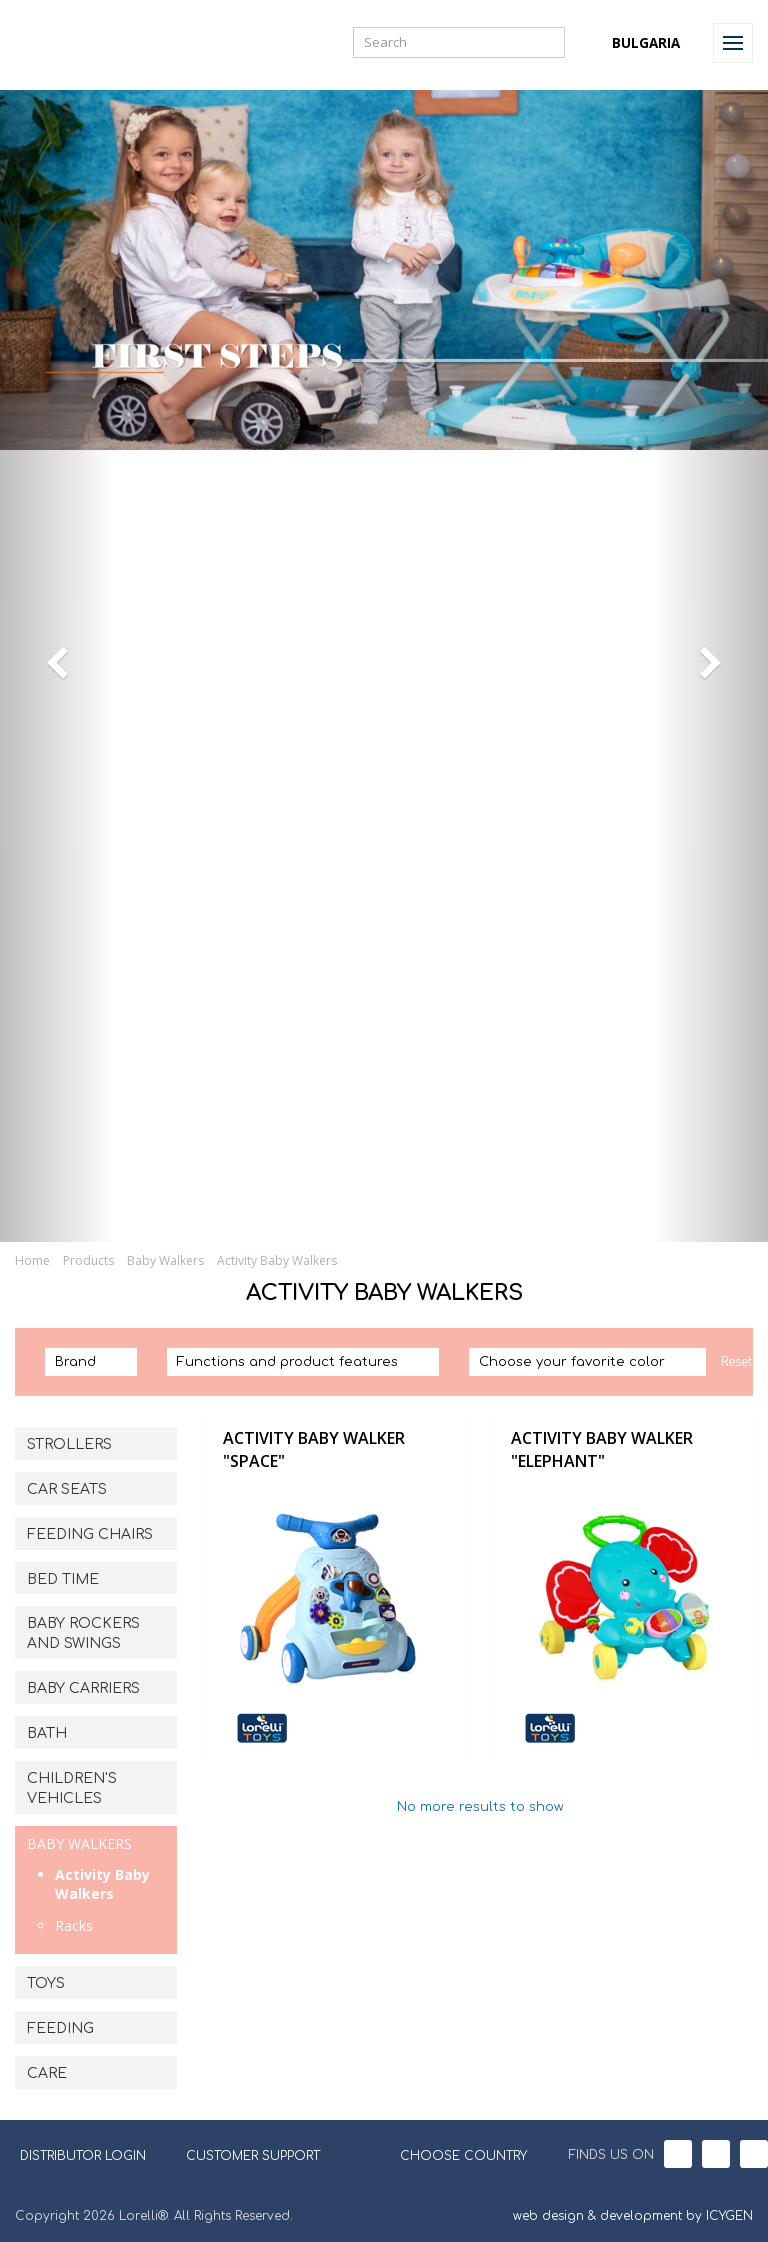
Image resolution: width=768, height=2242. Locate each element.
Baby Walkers (165, 1260)
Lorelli (62, 42)
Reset (736, 1362)
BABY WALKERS (79, 1843)
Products (88, 1260)
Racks (74, 1925)
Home (32, 1260)
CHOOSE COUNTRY (451, 2154)
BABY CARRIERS (83, 1688)
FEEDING (60, 2028)
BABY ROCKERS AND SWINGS (83, 1633)
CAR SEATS (67, 1489)
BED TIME (63, 1579)
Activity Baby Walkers (277, 1260)
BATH (47, 1733)
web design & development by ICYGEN (633, 2216)
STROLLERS (69, 1444)
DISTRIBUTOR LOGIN (83, 2156)
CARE (47, 2073)
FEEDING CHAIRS (90, 1534)
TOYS (46, 1983)
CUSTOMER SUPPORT (253, 2156)
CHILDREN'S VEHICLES (72, 1788)
